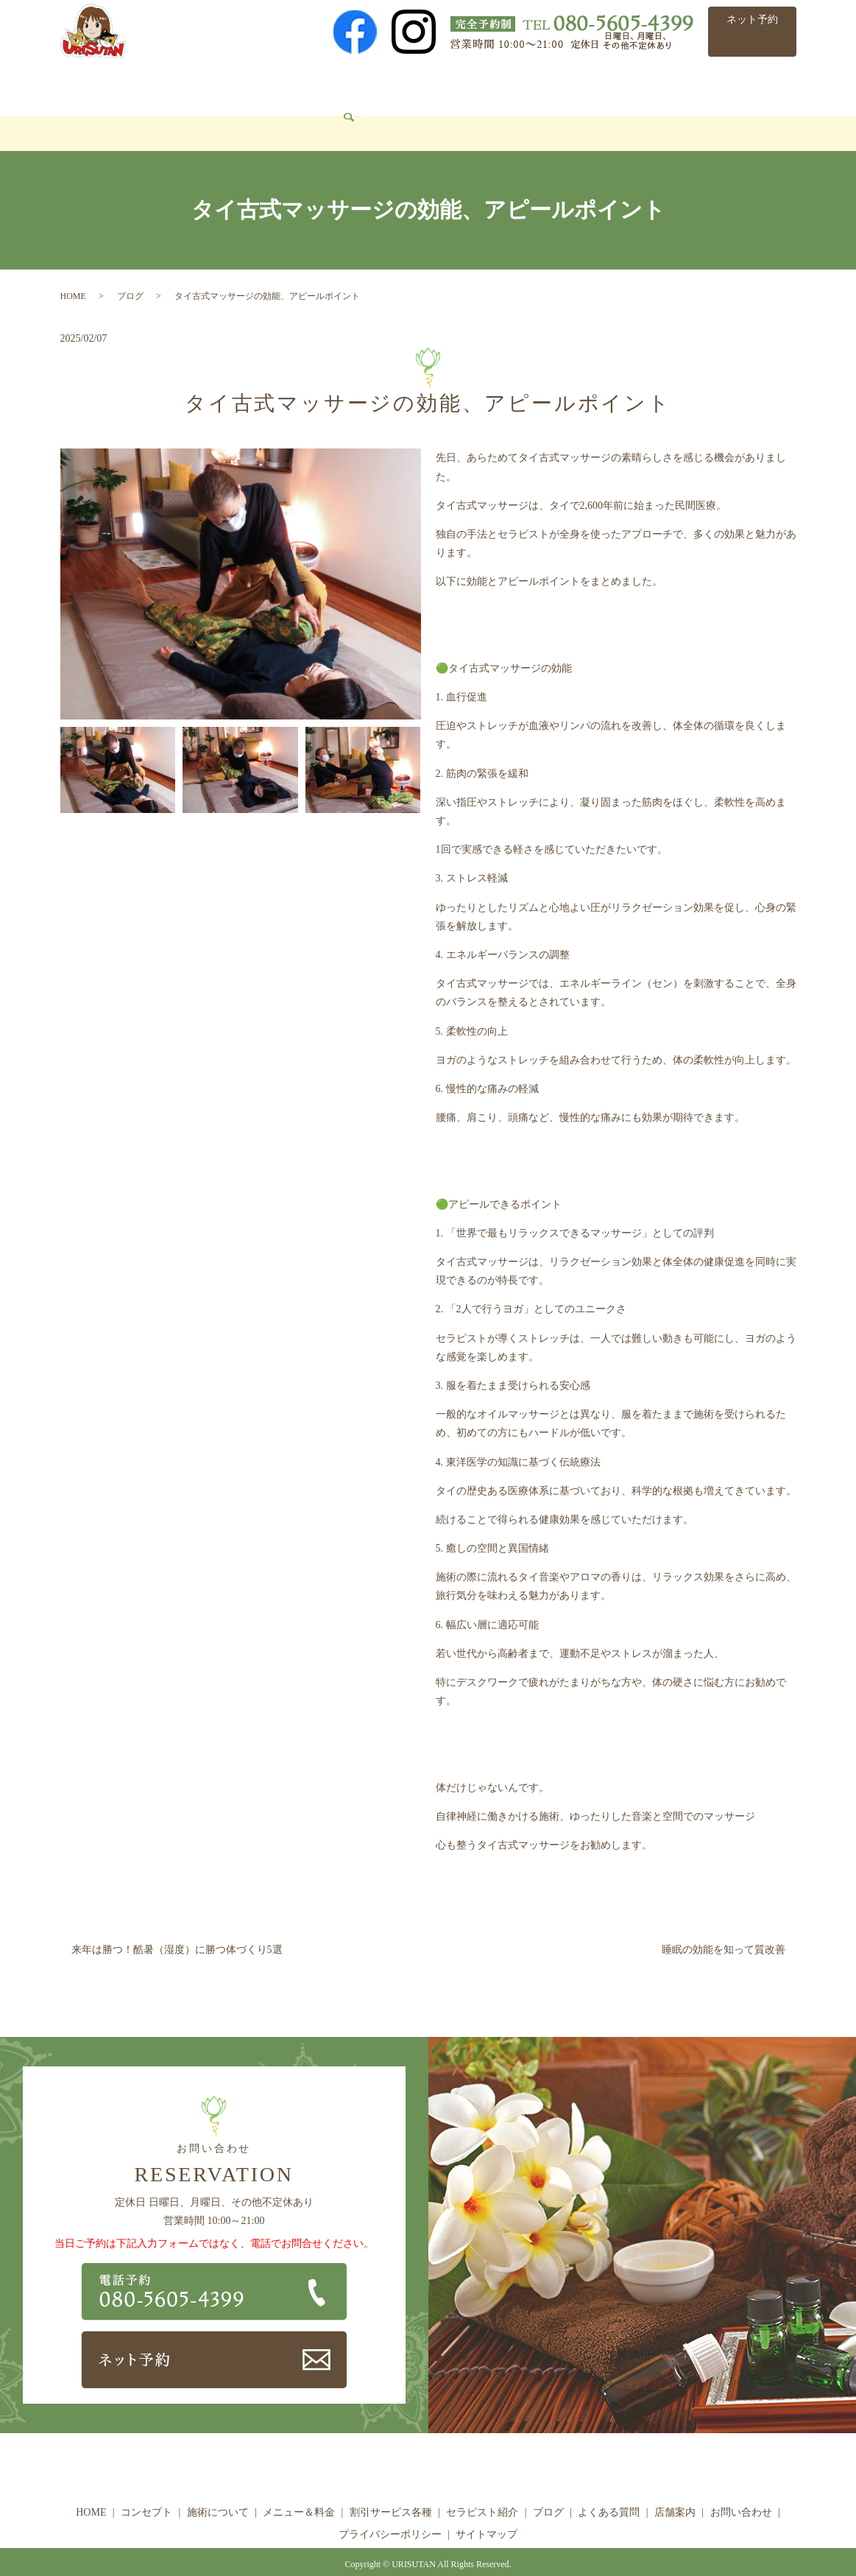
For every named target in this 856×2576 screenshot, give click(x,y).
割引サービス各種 (421, 85)
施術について (227, 85)
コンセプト (148, 85)
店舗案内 (738, 85)
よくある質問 (664, 85)
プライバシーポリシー (390, 2512)
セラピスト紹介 (524, 85)
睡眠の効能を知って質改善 (723, 1928)
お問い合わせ (102, 111)
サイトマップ (486, 2512)
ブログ (597, 85)
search (163, 112)
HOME (86, 85)
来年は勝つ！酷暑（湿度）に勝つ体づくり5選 (177, 1928)
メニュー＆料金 (318, 85)
